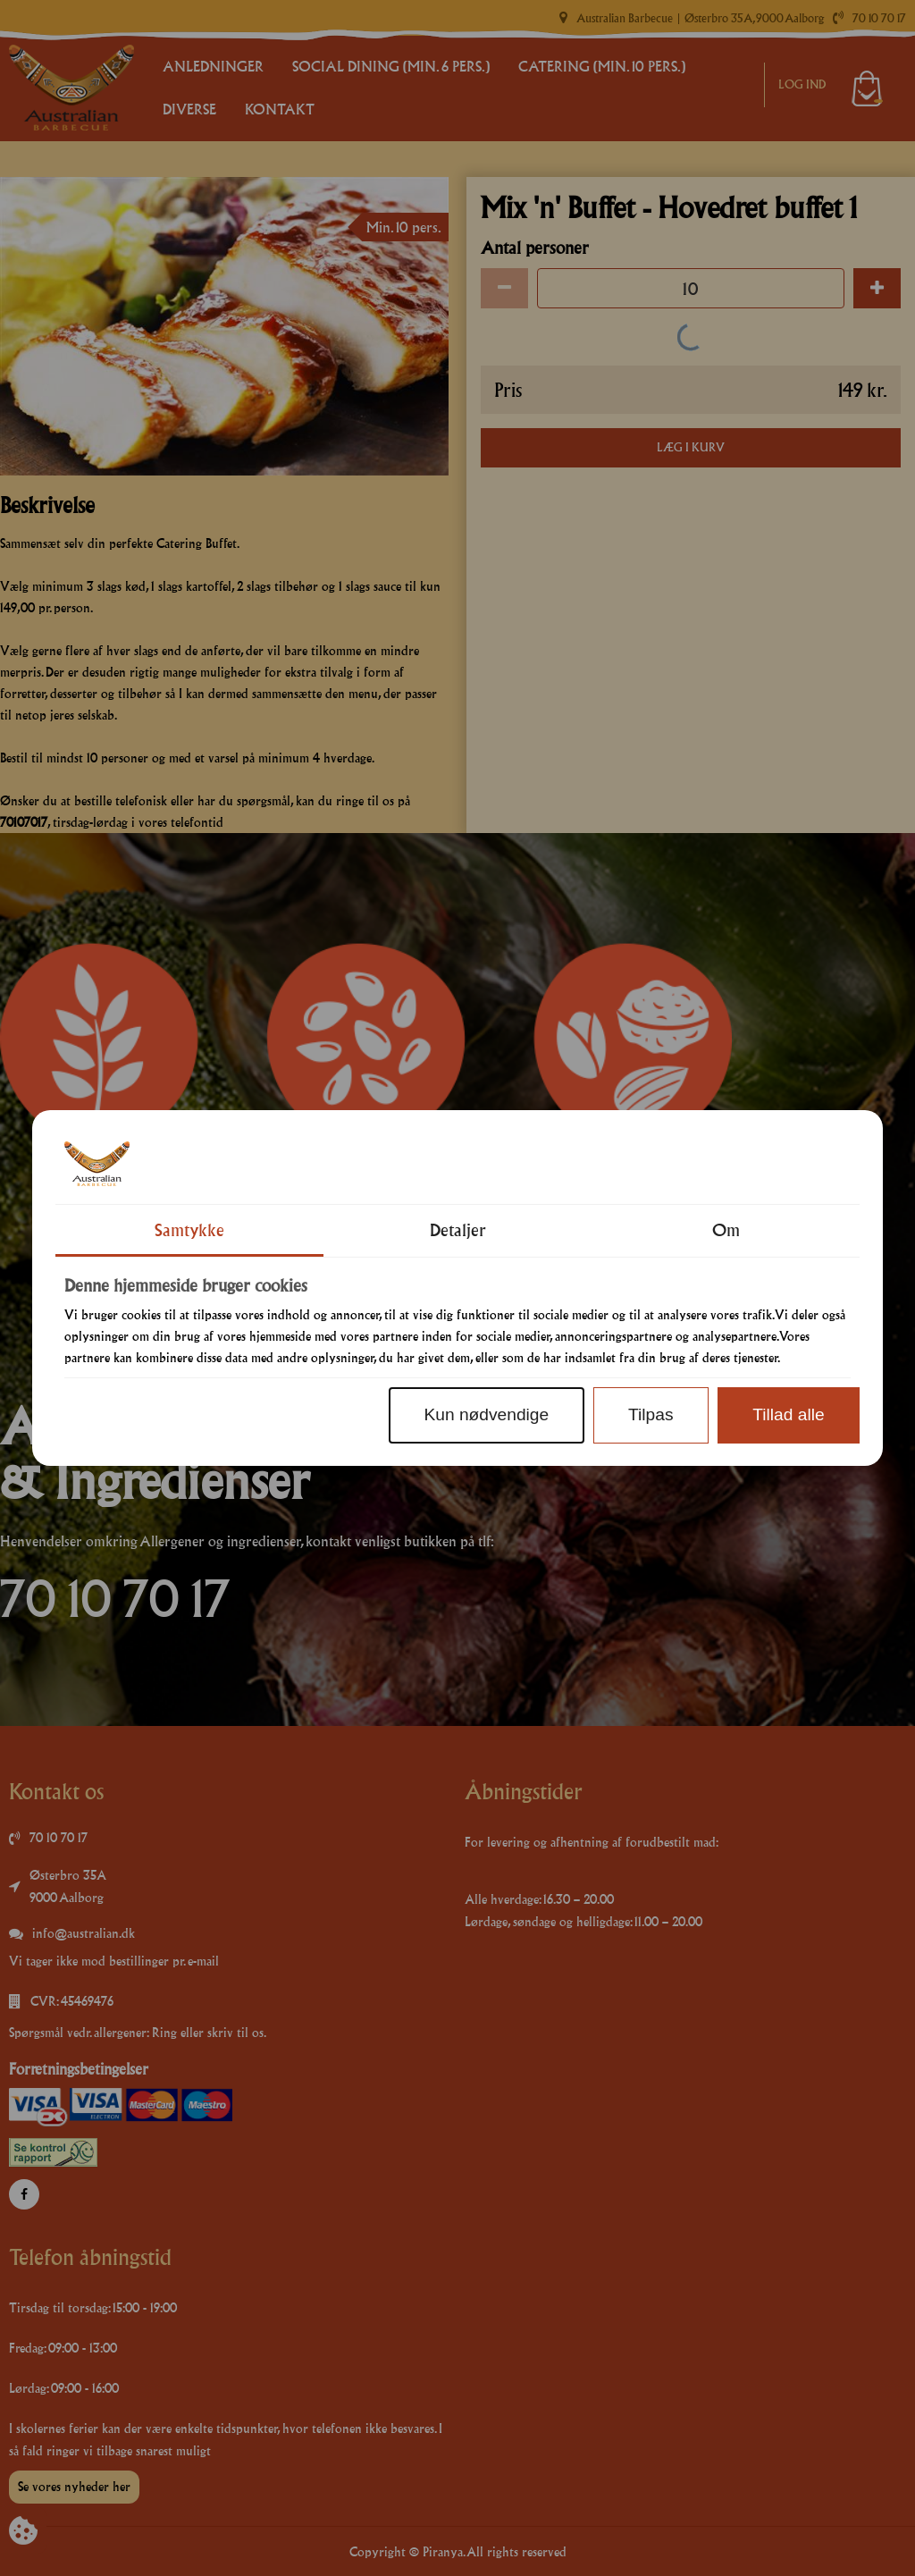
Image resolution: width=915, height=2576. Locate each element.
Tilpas (650, 1414)
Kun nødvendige (486, 1414)
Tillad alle (788, 1414)
